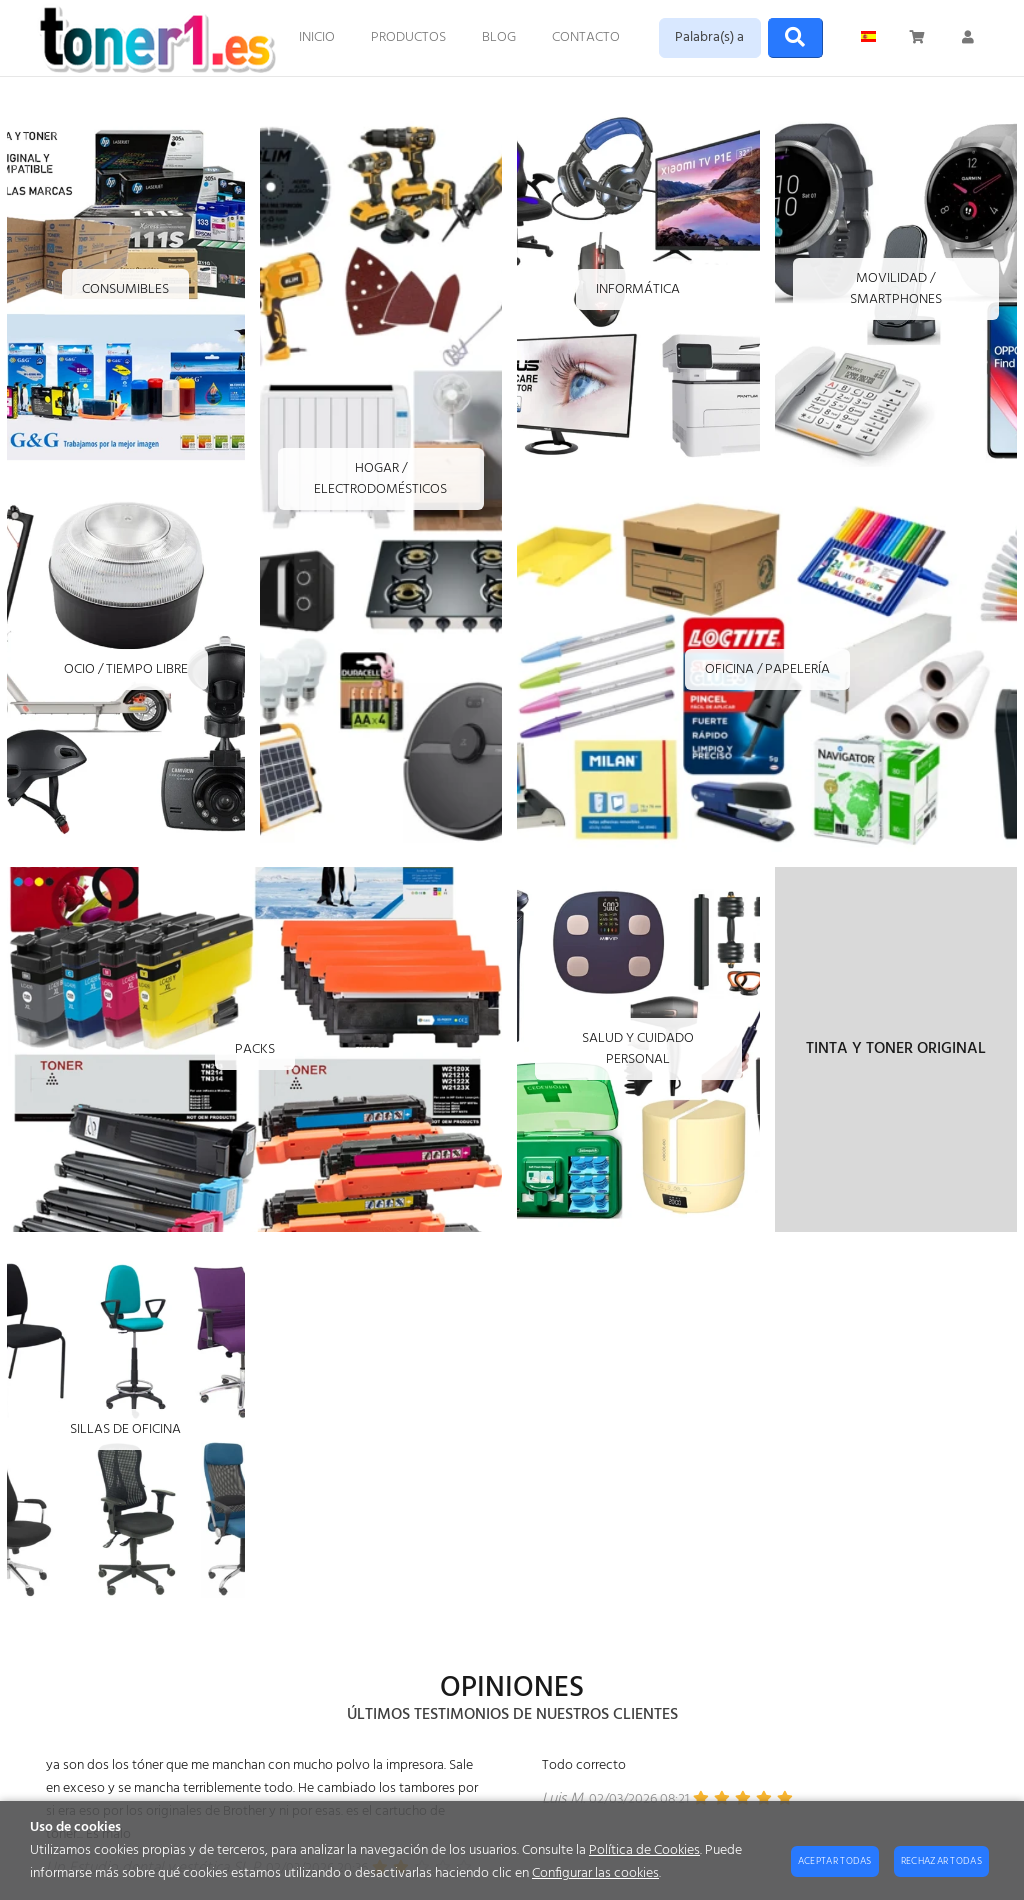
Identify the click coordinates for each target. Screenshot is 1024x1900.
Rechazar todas (941, 1861)
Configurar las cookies (595, 1873)
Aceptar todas (835, 1861)
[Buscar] (795, 38)
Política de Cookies (644, 1850)
